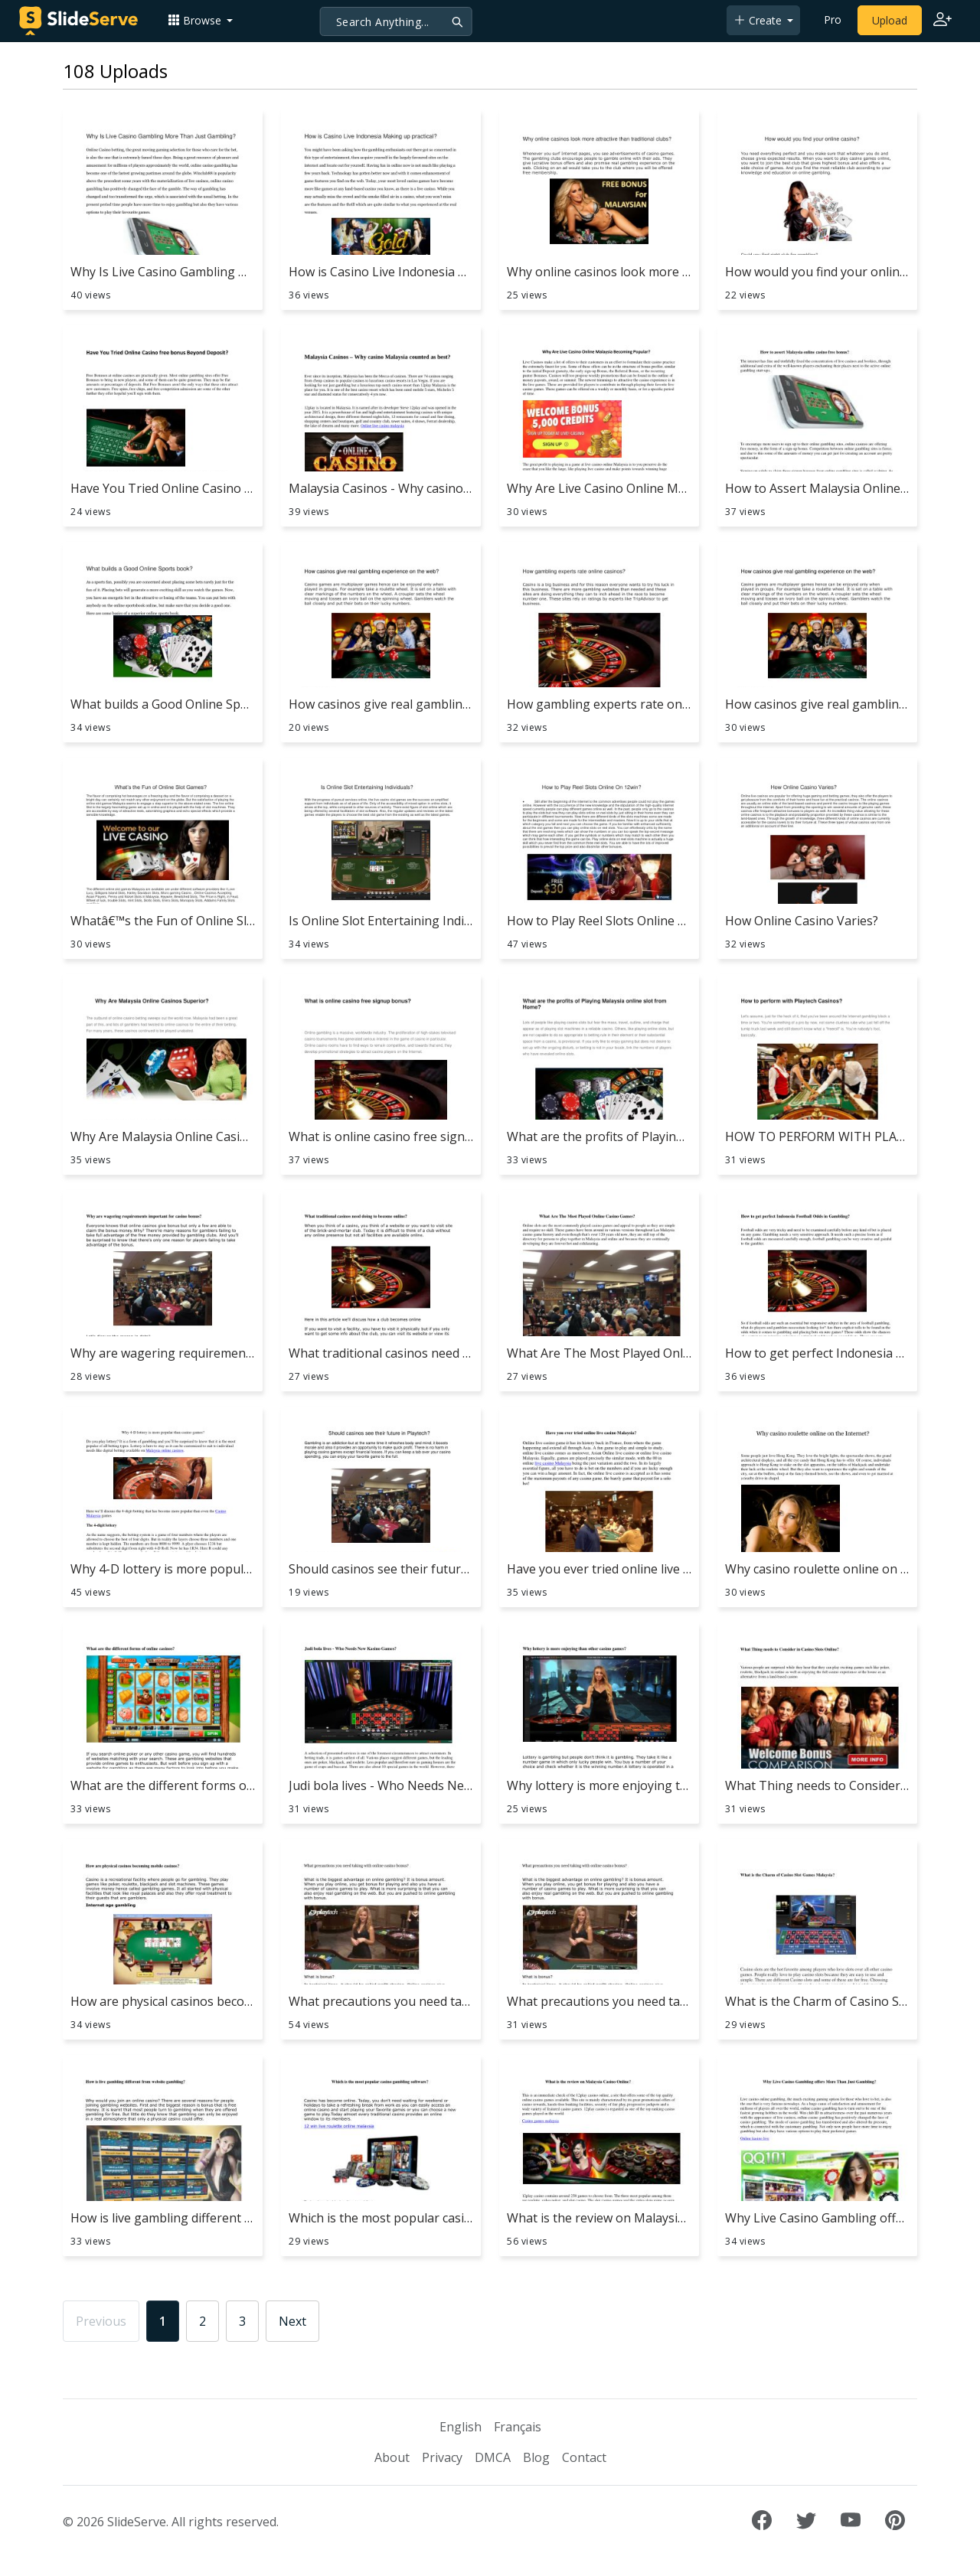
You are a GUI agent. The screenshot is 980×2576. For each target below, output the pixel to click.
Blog (536, 2457)
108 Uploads (115, 70)
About (392, 2457)
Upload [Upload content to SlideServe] (889, 20)
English (460, 2426)
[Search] (396, 21)
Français (517, 2426)
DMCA (493, 2457)
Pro (832, 19)
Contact (584, 2457)
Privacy (442, 2457)
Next (292, 2321)
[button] (201, 20)
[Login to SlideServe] (942, 20)
